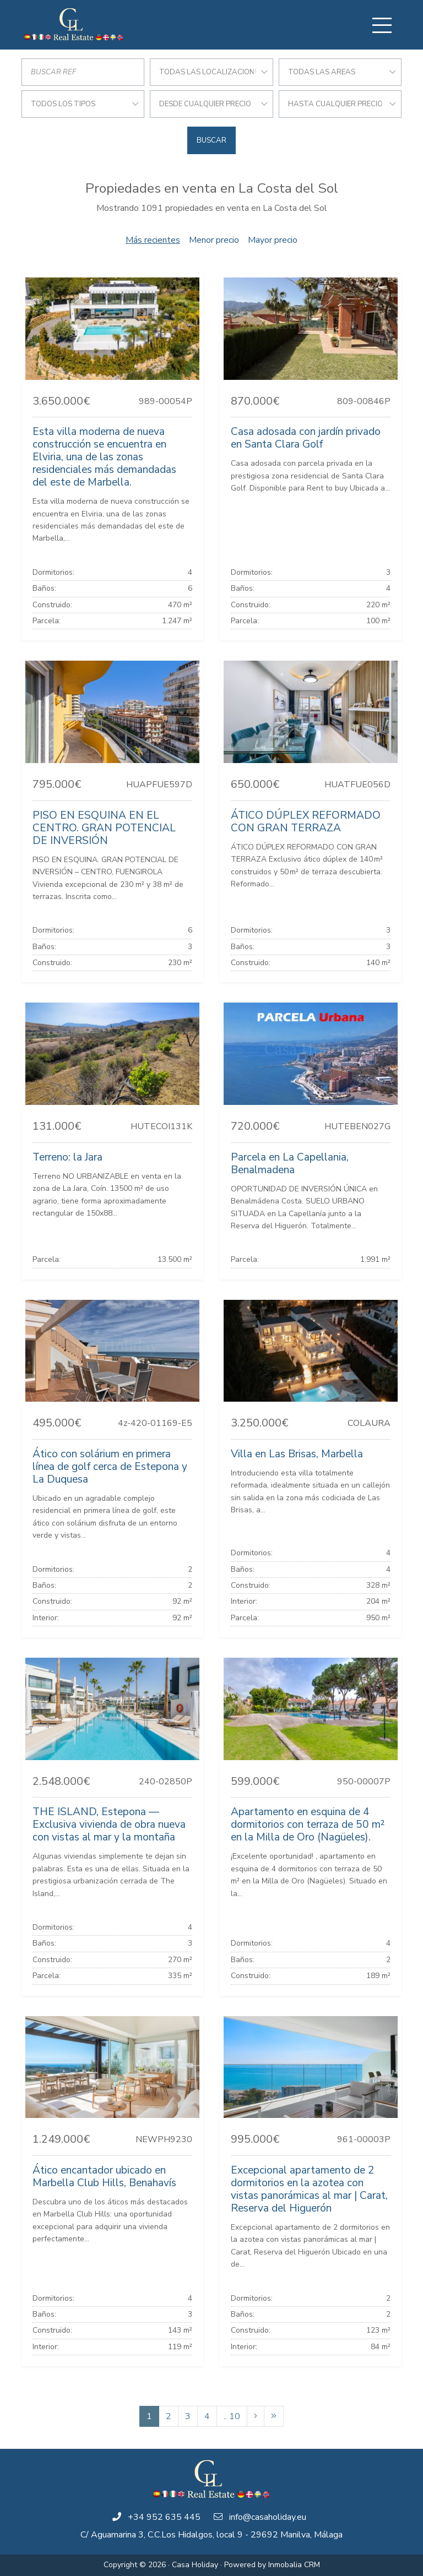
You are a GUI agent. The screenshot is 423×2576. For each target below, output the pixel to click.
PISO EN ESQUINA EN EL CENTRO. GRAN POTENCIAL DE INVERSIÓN (104, 828)
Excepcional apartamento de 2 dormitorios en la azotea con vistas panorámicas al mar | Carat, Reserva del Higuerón (309, 2189)
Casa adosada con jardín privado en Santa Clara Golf (306, 437)
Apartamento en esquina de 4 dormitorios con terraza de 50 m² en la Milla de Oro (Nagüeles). (307, 1824)
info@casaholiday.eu (267, 2517)
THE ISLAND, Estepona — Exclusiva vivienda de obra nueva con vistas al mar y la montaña (109, 1824)
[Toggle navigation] (382, 25)
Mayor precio (272, 240)
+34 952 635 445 (164, 2517)
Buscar (211, 140)
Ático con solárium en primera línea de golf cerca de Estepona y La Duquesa (109, 1466)
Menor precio (214, 240)
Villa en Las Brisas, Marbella (297, 1454)
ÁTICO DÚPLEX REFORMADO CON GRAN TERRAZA (306, 821)
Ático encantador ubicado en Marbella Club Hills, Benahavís (104, 2176)
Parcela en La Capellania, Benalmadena (290, 1163)
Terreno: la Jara (67, 1157)
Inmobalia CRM (294, 2564)
